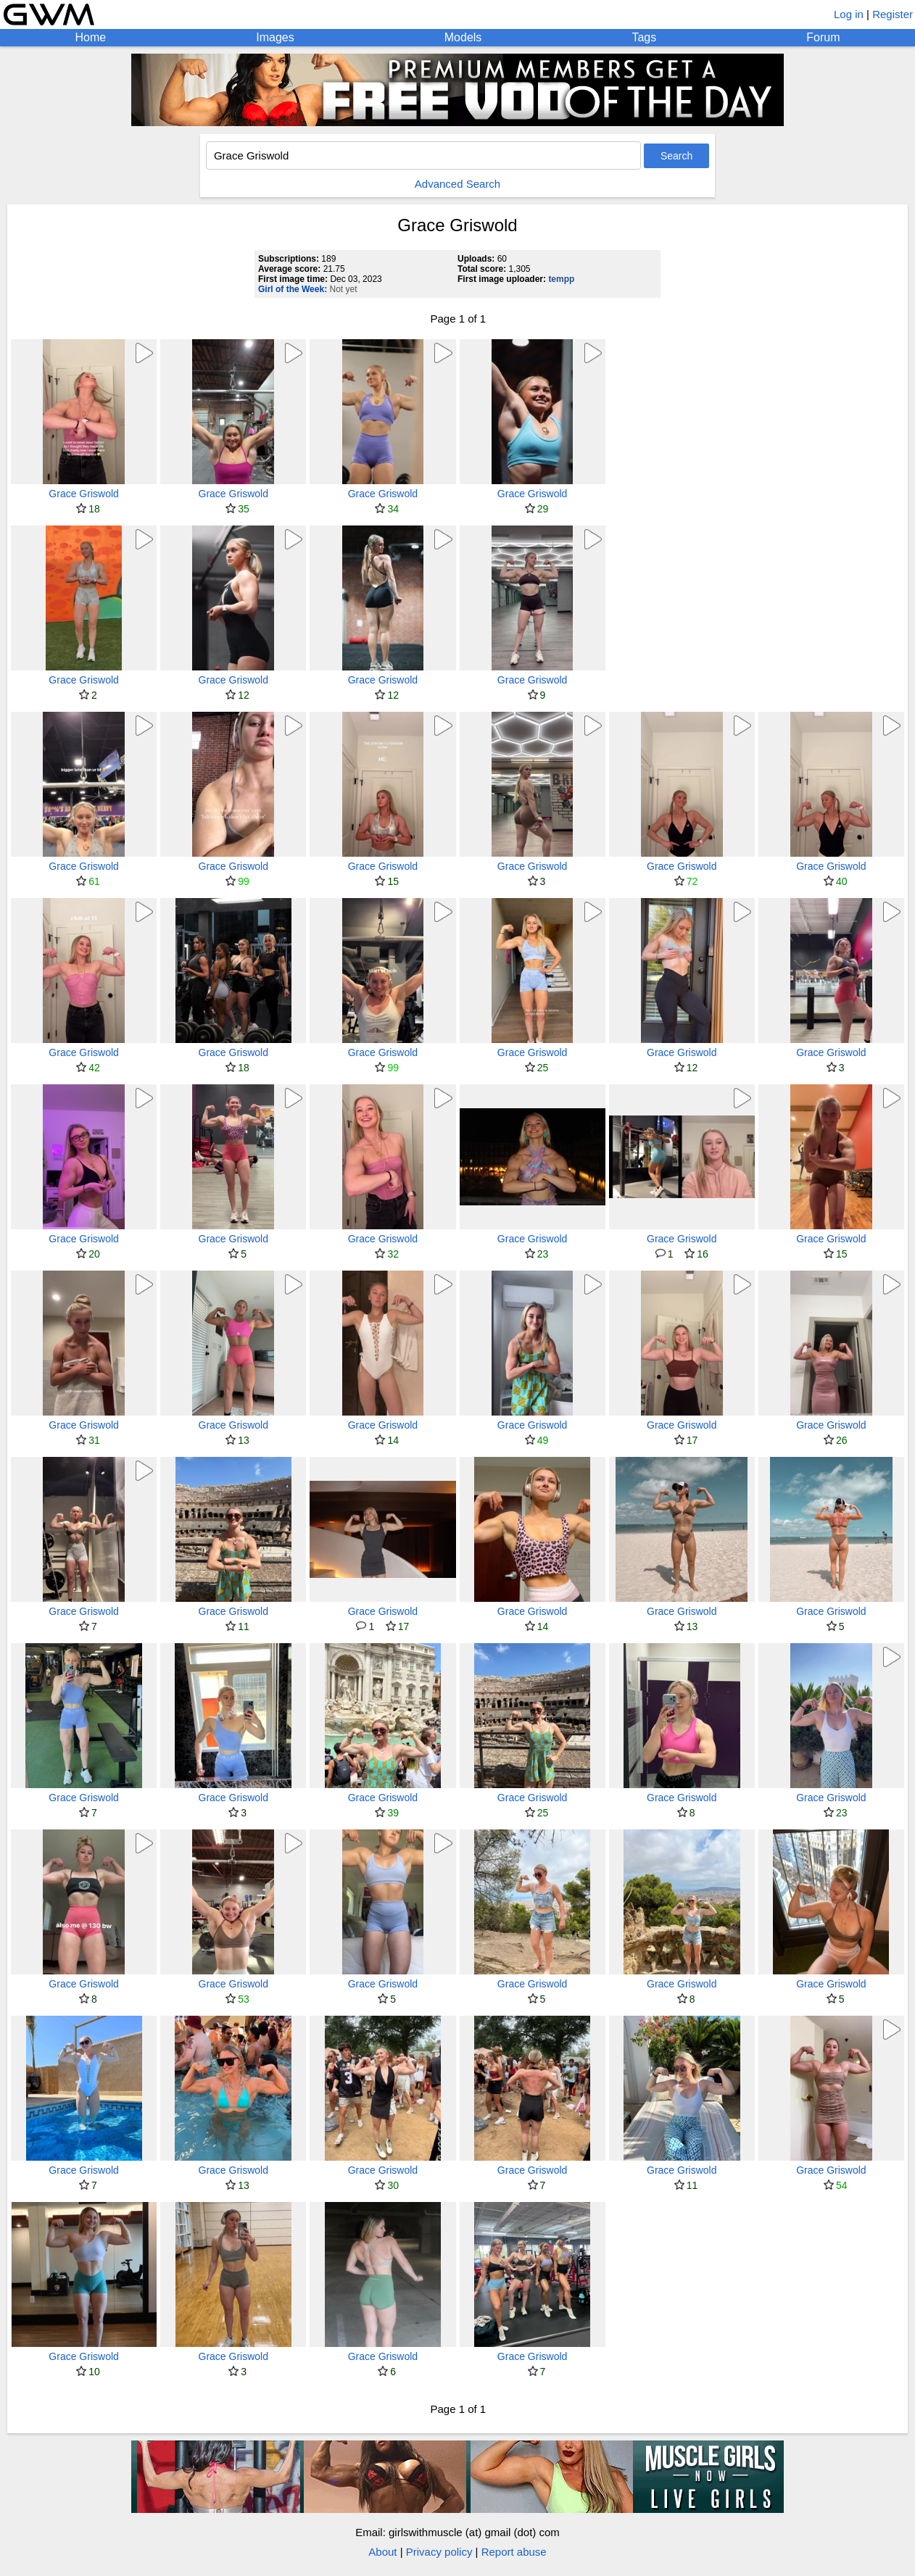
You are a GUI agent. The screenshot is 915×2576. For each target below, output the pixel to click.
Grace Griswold (83, 493)
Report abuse (514, 2552)
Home (91, 37)
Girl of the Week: (292, 289)
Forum (823, 37)
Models (463, 37)
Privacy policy (439, 2552)
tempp (561, 279)
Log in (849, 14)
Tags (644, 37)
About (382, 2552)
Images (275, 37)
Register (892, 14)
